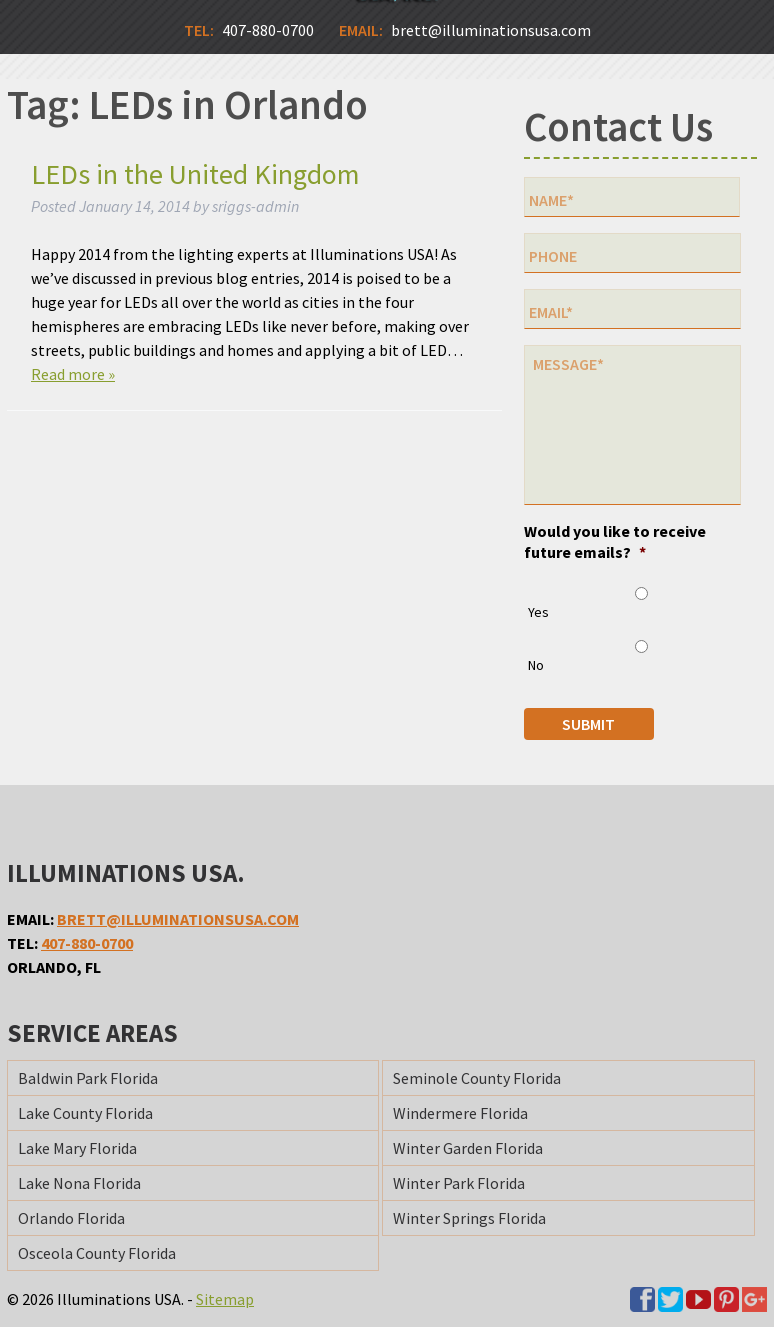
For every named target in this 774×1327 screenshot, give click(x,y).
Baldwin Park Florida (88, 1078)
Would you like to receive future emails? (615, 541)
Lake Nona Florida (79, 1183)
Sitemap (225, 1299)
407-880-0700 (87, 943)
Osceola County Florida (97, 1253)
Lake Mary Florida (77, 1148)
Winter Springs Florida (469, 1218)
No (536, 665)
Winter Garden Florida (468, 1148)
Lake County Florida (85, 1113)
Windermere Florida (460, 1113)
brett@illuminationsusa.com (178, 919)
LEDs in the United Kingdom (195, 174)
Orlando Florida (71, 1218)
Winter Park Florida (459, 1183)
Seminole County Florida (477, 1078)
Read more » (73, 374)
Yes (538, 612)
